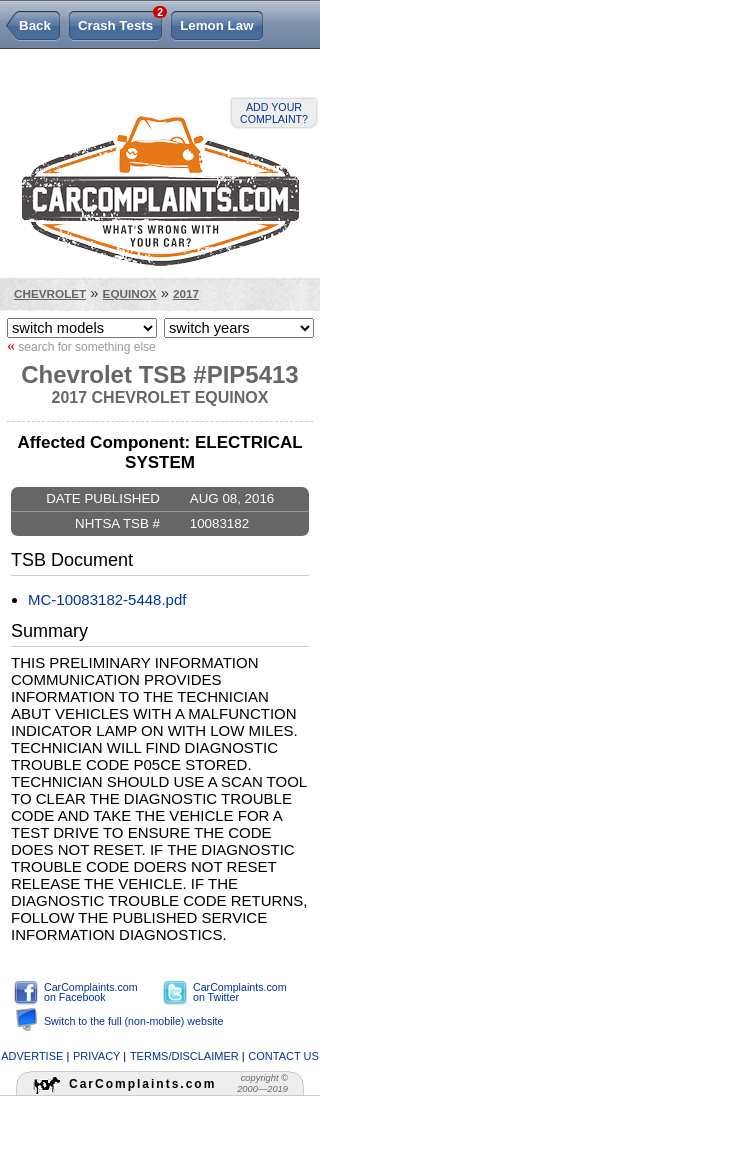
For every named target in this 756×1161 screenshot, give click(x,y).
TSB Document (72, 560)
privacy (96, 1056)
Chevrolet (50, 293)
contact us (283, 1056)
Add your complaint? (274, 113)
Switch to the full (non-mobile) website (133, 1021)
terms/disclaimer (184, 1056)
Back (35, 25)
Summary (49, 631)
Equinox (130, 293)
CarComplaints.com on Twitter (240, 992)
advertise (32, 1056)
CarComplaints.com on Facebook (91, 992)
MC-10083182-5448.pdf (107, 599)
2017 (186, 293)
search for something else (81, 346)
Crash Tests (120, 22)
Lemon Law (216, 25)
